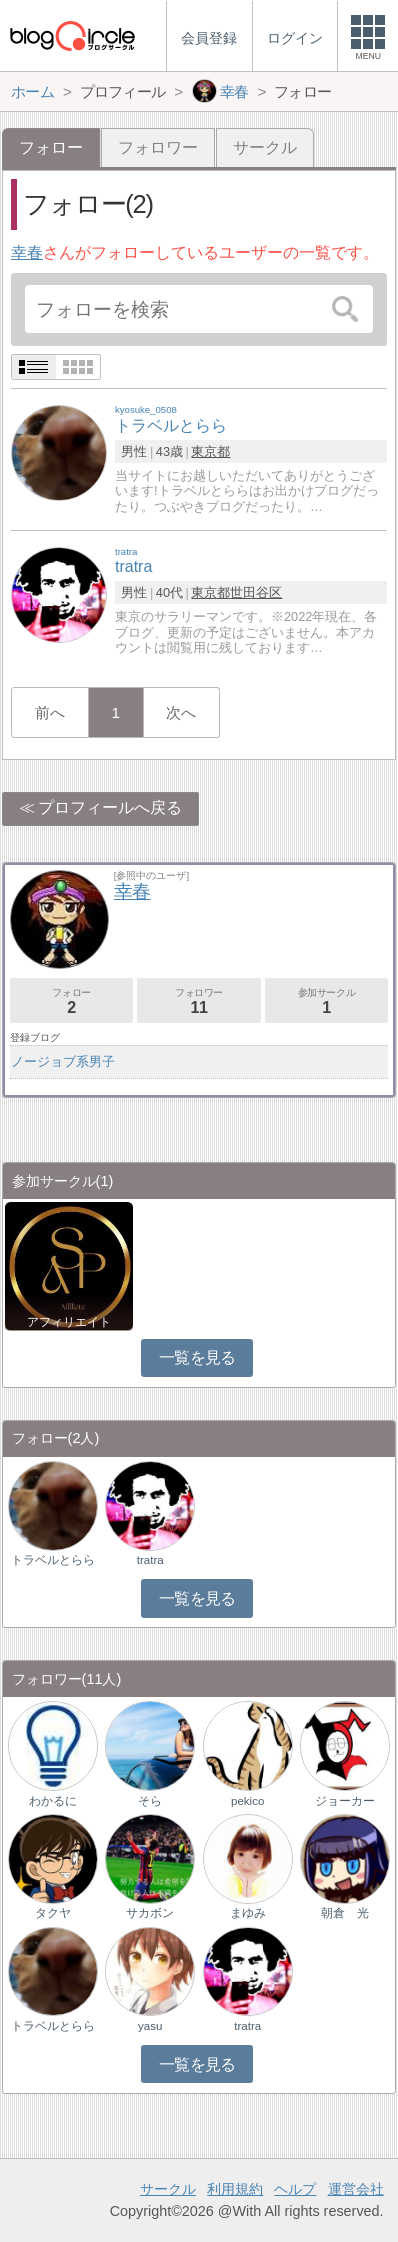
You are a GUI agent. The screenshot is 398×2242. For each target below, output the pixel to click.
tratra (150, 1560)
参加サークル (327, 1001)
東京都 (210, 451)
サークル (265, 147)
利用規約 (235, 2189)
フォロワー (158, 147)
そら (150, 1801)
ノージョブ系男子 (63, 1061)
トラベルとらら (53, 1560)
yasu (150, 2026)
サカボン (150, 1913)
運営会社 (356, 2189)
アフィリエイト (69, 1322)
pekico (247, 1801)
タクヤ (53, 1913)
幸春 (27, 252)
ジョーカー (345, 1801)
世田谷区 (256, 592)
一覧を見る (197, 1357)
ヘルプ (295, 2189)
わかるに (53, 1801)
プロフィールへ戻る (110, 807)
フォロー (72, 1001)
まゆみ (248, 1913)
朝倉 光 (345, 1913)
